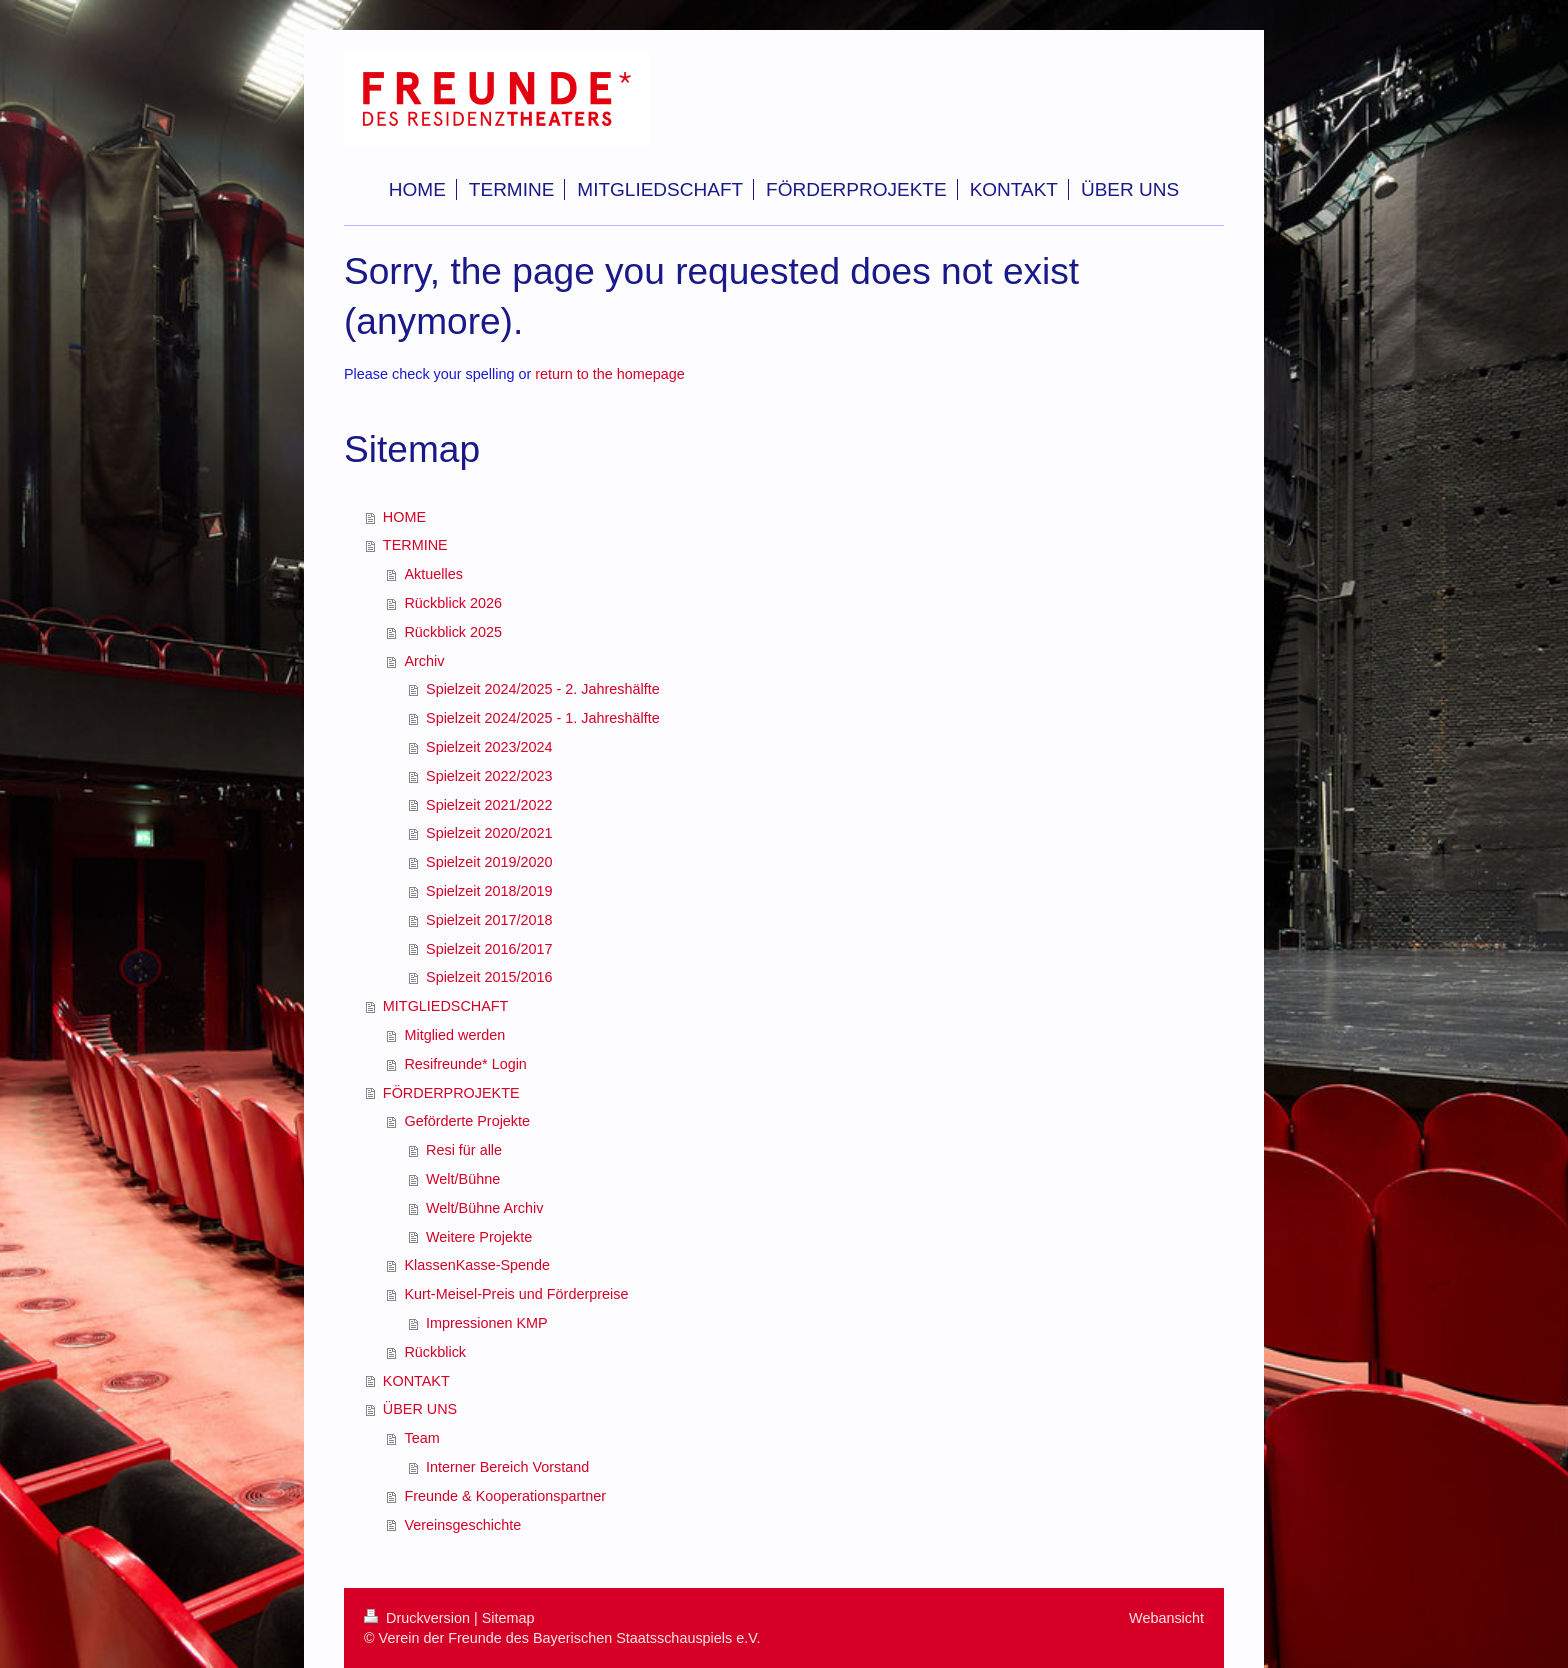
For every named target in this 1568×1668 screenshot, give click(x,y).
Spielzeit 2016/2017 (489, 949)
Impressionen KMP (487, 1323)
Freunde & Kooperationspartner (505, 1496)
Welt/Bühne (463, 1179)
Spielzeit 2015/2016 (489, 977)
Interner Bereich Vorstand (507, 1467)
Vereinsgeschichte (462, 1525)
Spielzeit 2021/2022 (489, 805)
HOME (404, 517)
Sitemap (508, 1618)
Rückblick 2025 (453, 632)
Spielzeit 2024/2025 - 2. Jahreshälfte (543, 689)
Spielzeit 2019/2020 (489, 862)
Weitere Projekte (479, 1237)
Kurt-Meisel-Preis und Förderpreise (516, 1294)
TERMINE (415, 545)
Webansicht (1166, 1618)
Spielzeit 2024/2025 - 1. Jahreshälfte (543, 718)
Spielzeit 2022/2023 (489, 776)
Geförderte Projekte (467, 1121)
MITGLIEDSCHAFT (446, 1006)
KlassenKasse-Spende (477, 1265)
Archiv (424, 661)
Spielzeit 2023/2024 (489, 747)
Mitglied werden (454, 1035)
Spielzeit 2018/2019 (489, 891)
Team (421, 1438)
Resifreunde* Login (465, 1064)
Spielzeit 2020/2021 (489, 833)
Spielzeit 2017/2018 (489, 920)
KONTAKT (416, 1381)
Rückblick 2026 (453, 603)
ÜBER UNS (420, 1409)
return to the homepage (610, 374)
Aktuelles (433, 574)
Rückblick (435, 1352)
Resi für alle (464, 1150)
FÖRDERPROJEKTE (451, 1093)
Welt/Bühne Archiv (484, 1208)
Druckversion (419, 1618)
